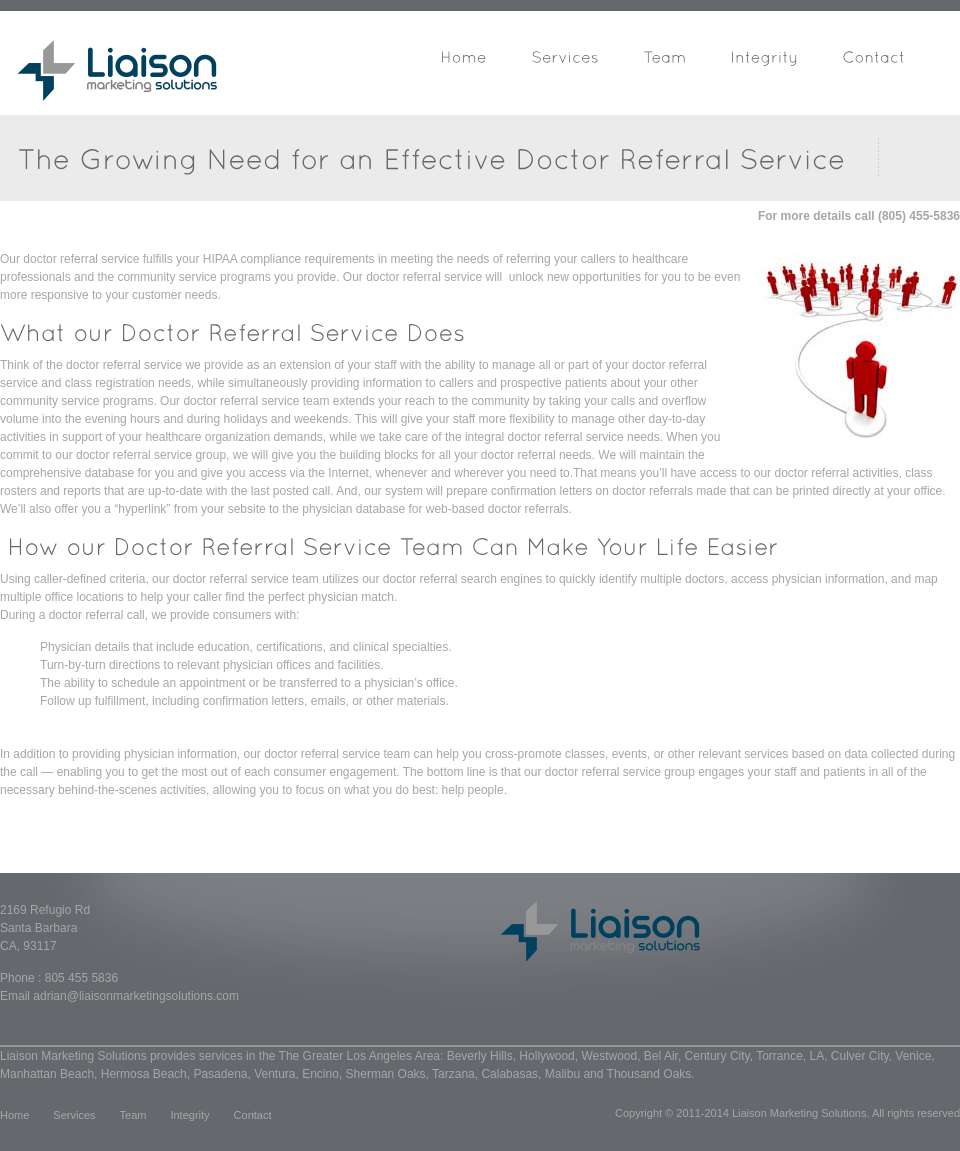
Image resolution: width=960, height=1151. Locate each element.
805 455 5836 (81, 978)
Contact (253, 1115)
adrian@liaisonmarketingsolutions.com (136, 996)
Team (133, 1115)
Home (14, 1115)
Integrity (189, 1115)
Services (74, 1115)
